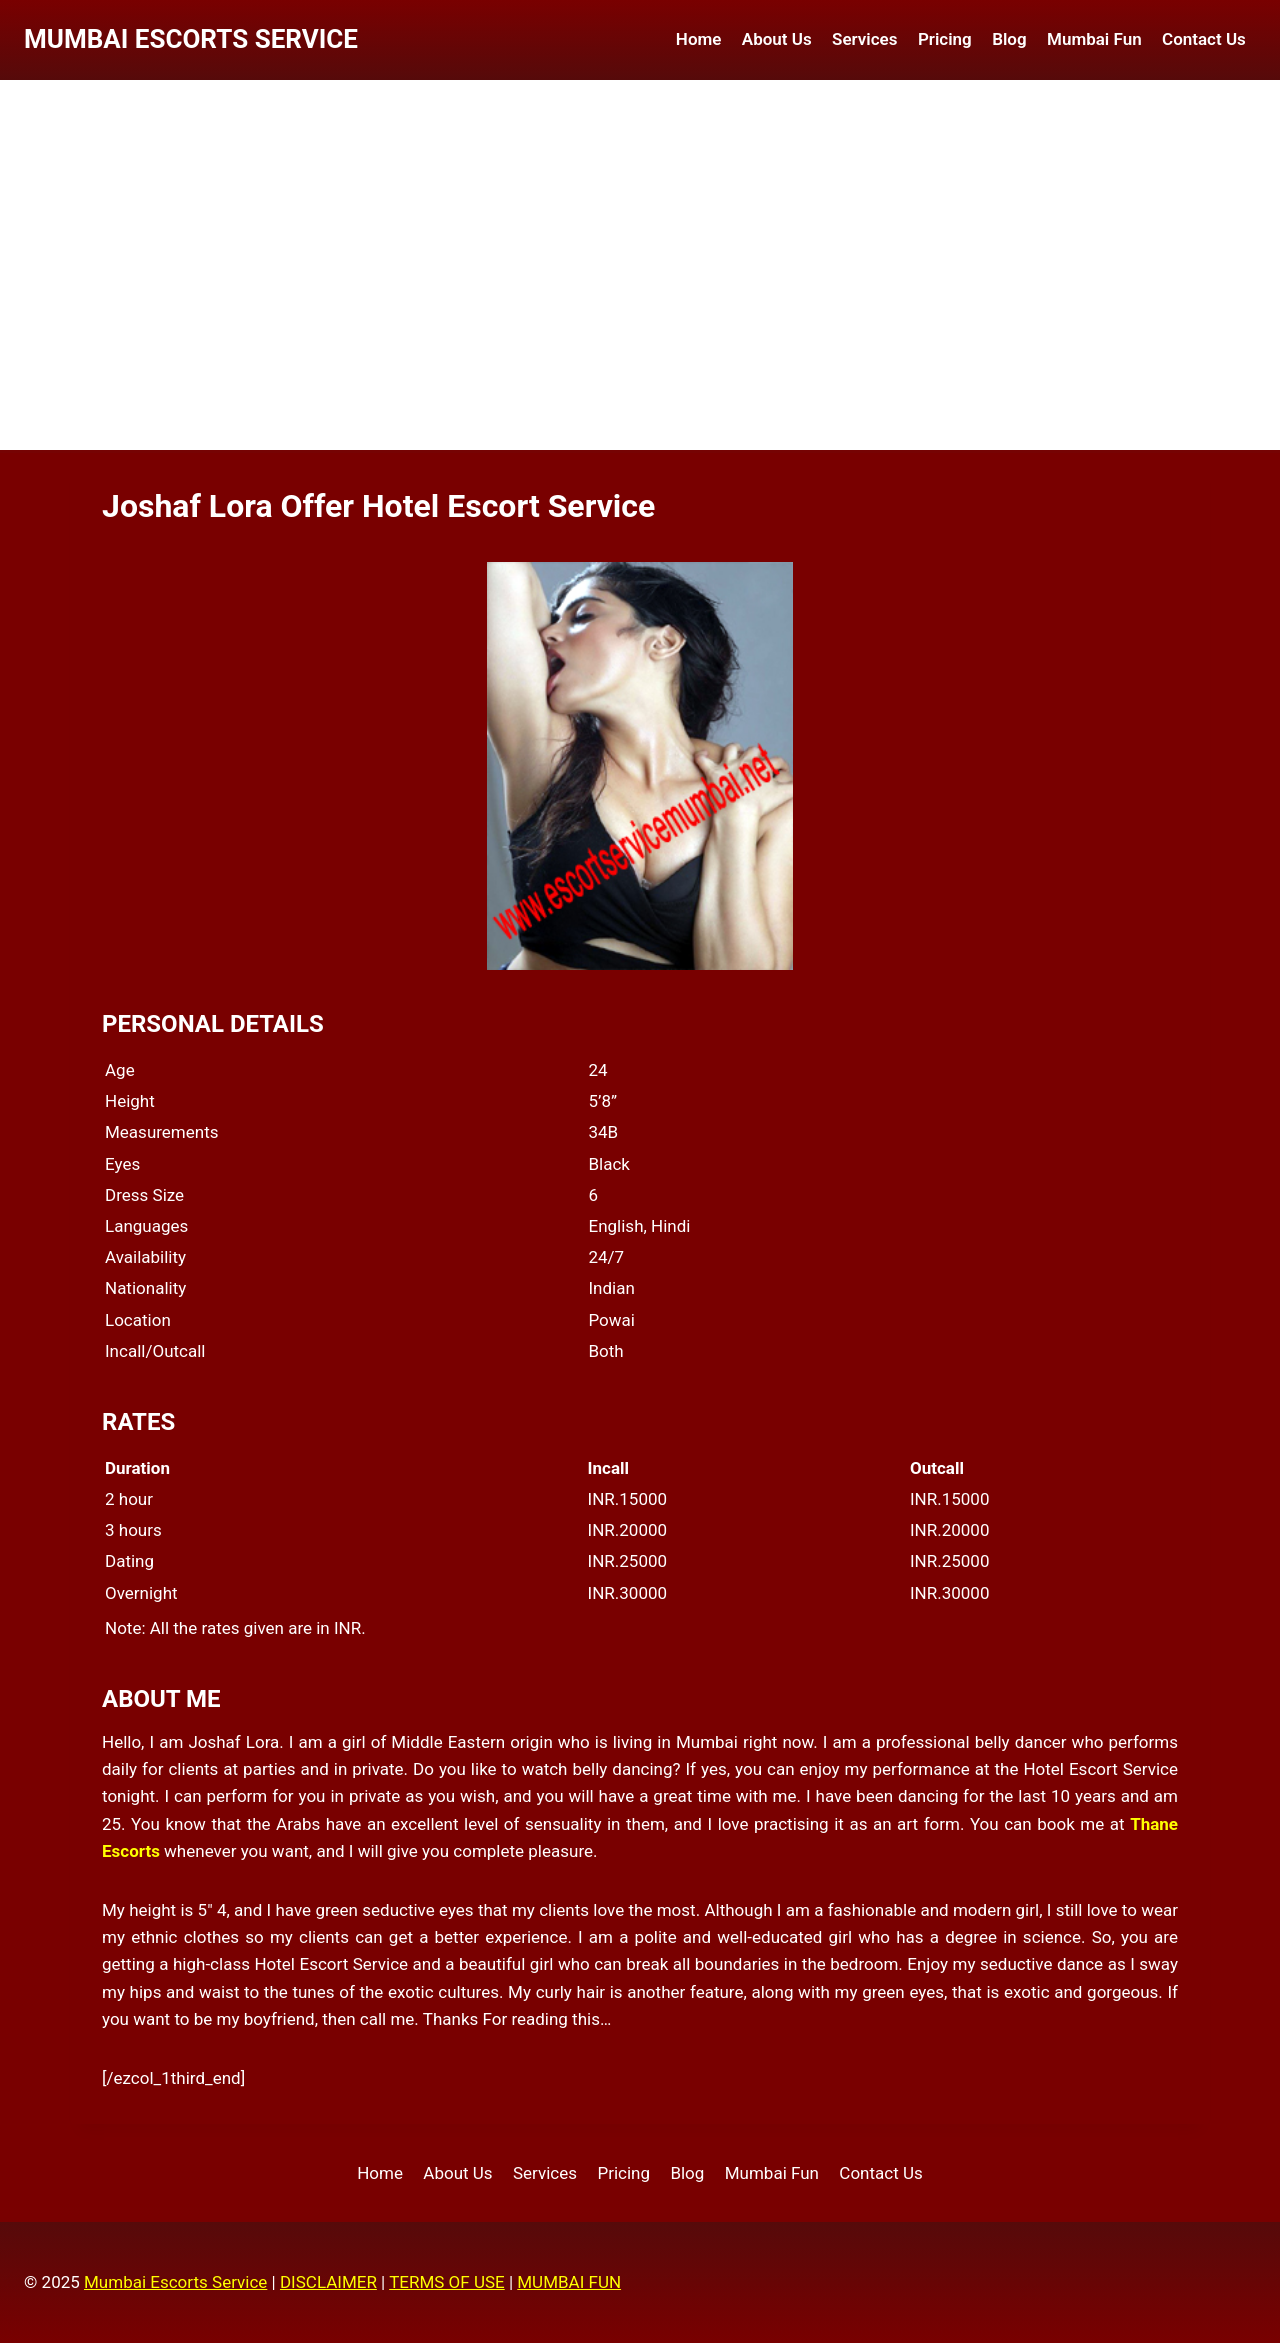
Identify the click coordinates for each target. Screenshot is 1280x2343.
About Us (777, 39)
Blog (1009, 39)
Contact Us (1204, 39)
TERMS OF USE (447, 2282)
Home (699, 39)
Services (864, 39)
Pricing (945, 39)
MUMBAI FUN (569, 2282)
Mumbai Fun (1094, 39)
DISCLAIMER (328, 2282)
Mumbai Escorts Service (175, 2282)
